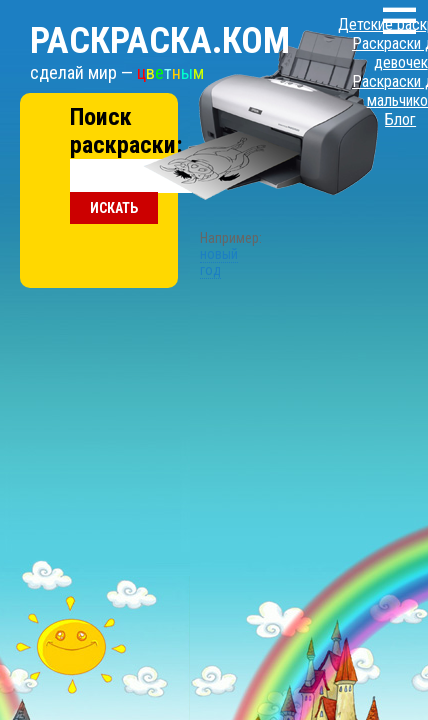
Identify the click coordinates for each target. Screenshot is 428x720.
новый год (188, 163)
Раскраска (135, 21)
